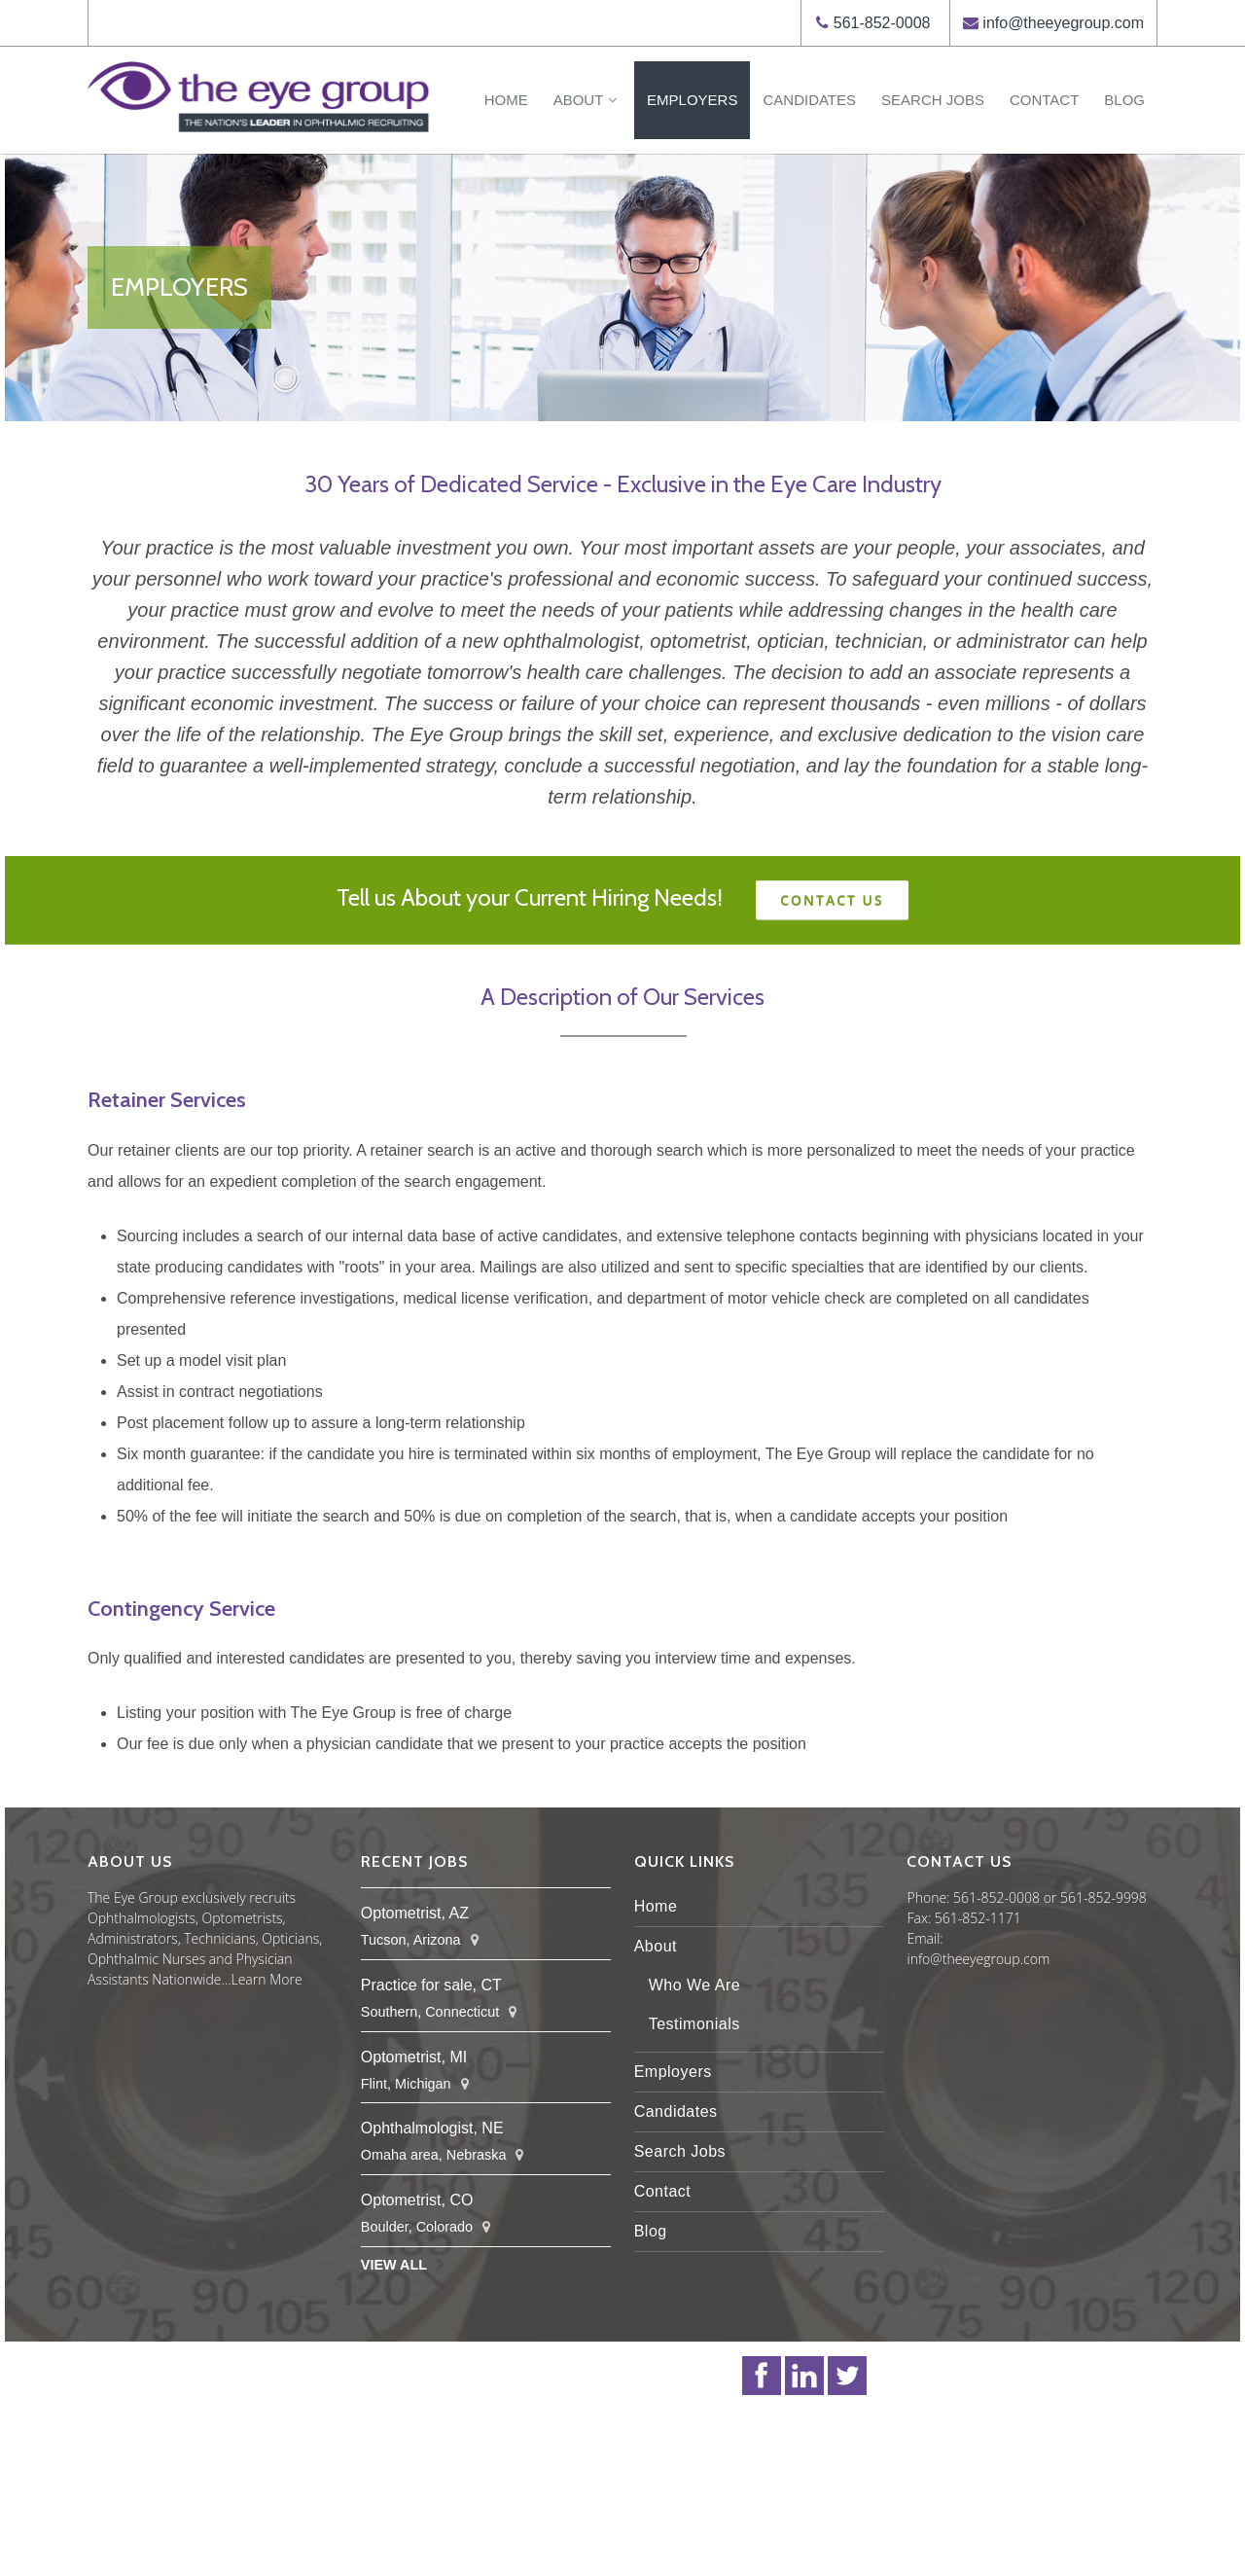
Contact (1044, 99)
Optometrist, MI (414, 2057)
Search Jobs (932, 99)
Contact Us (832, 900)
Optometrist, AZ (415, 1913)
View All (394, 2264)
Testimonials (694, 2024)
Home (506, 99)
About (587, 99)
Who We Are (695, 1985)
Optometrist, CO (417, 2200)
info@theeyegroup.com (1063, 23)
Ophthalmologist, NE (432, 2128)
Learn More (266, 1979)
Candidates (809, 99)
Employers (692, 99)
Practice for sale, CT (431, 1985)
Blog (1124, 99)
